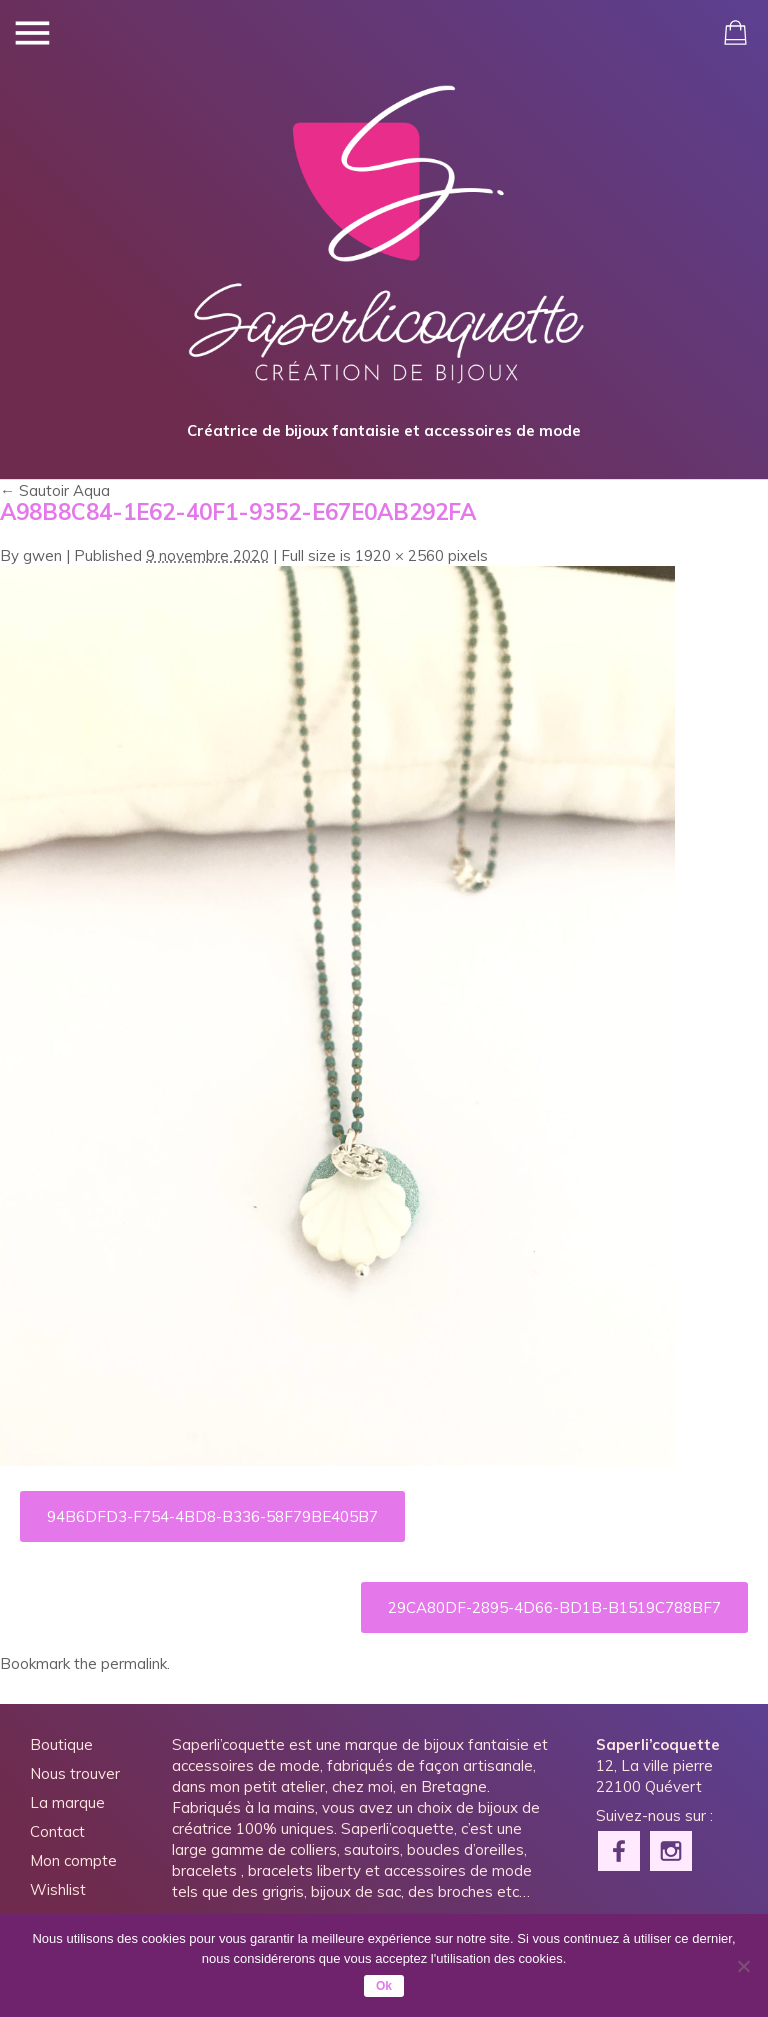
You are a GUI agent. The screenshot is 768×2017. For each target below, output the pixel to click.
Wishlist (58, 1889)
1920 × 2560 (399, 555)
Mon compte (73, 1860)
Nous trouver (75, 1773)
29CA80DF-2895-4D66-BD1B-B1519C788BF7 (554, 1607)
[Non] (743, 1966)
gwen (42, 555)
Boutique (61, 1744)
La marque (67, 1802)
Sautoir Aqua (55, 490)
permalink (134, 1663)
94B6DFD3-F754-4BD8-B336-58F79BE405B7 (212, 1516)
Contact (57, 1831)
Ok (384, 1986)
